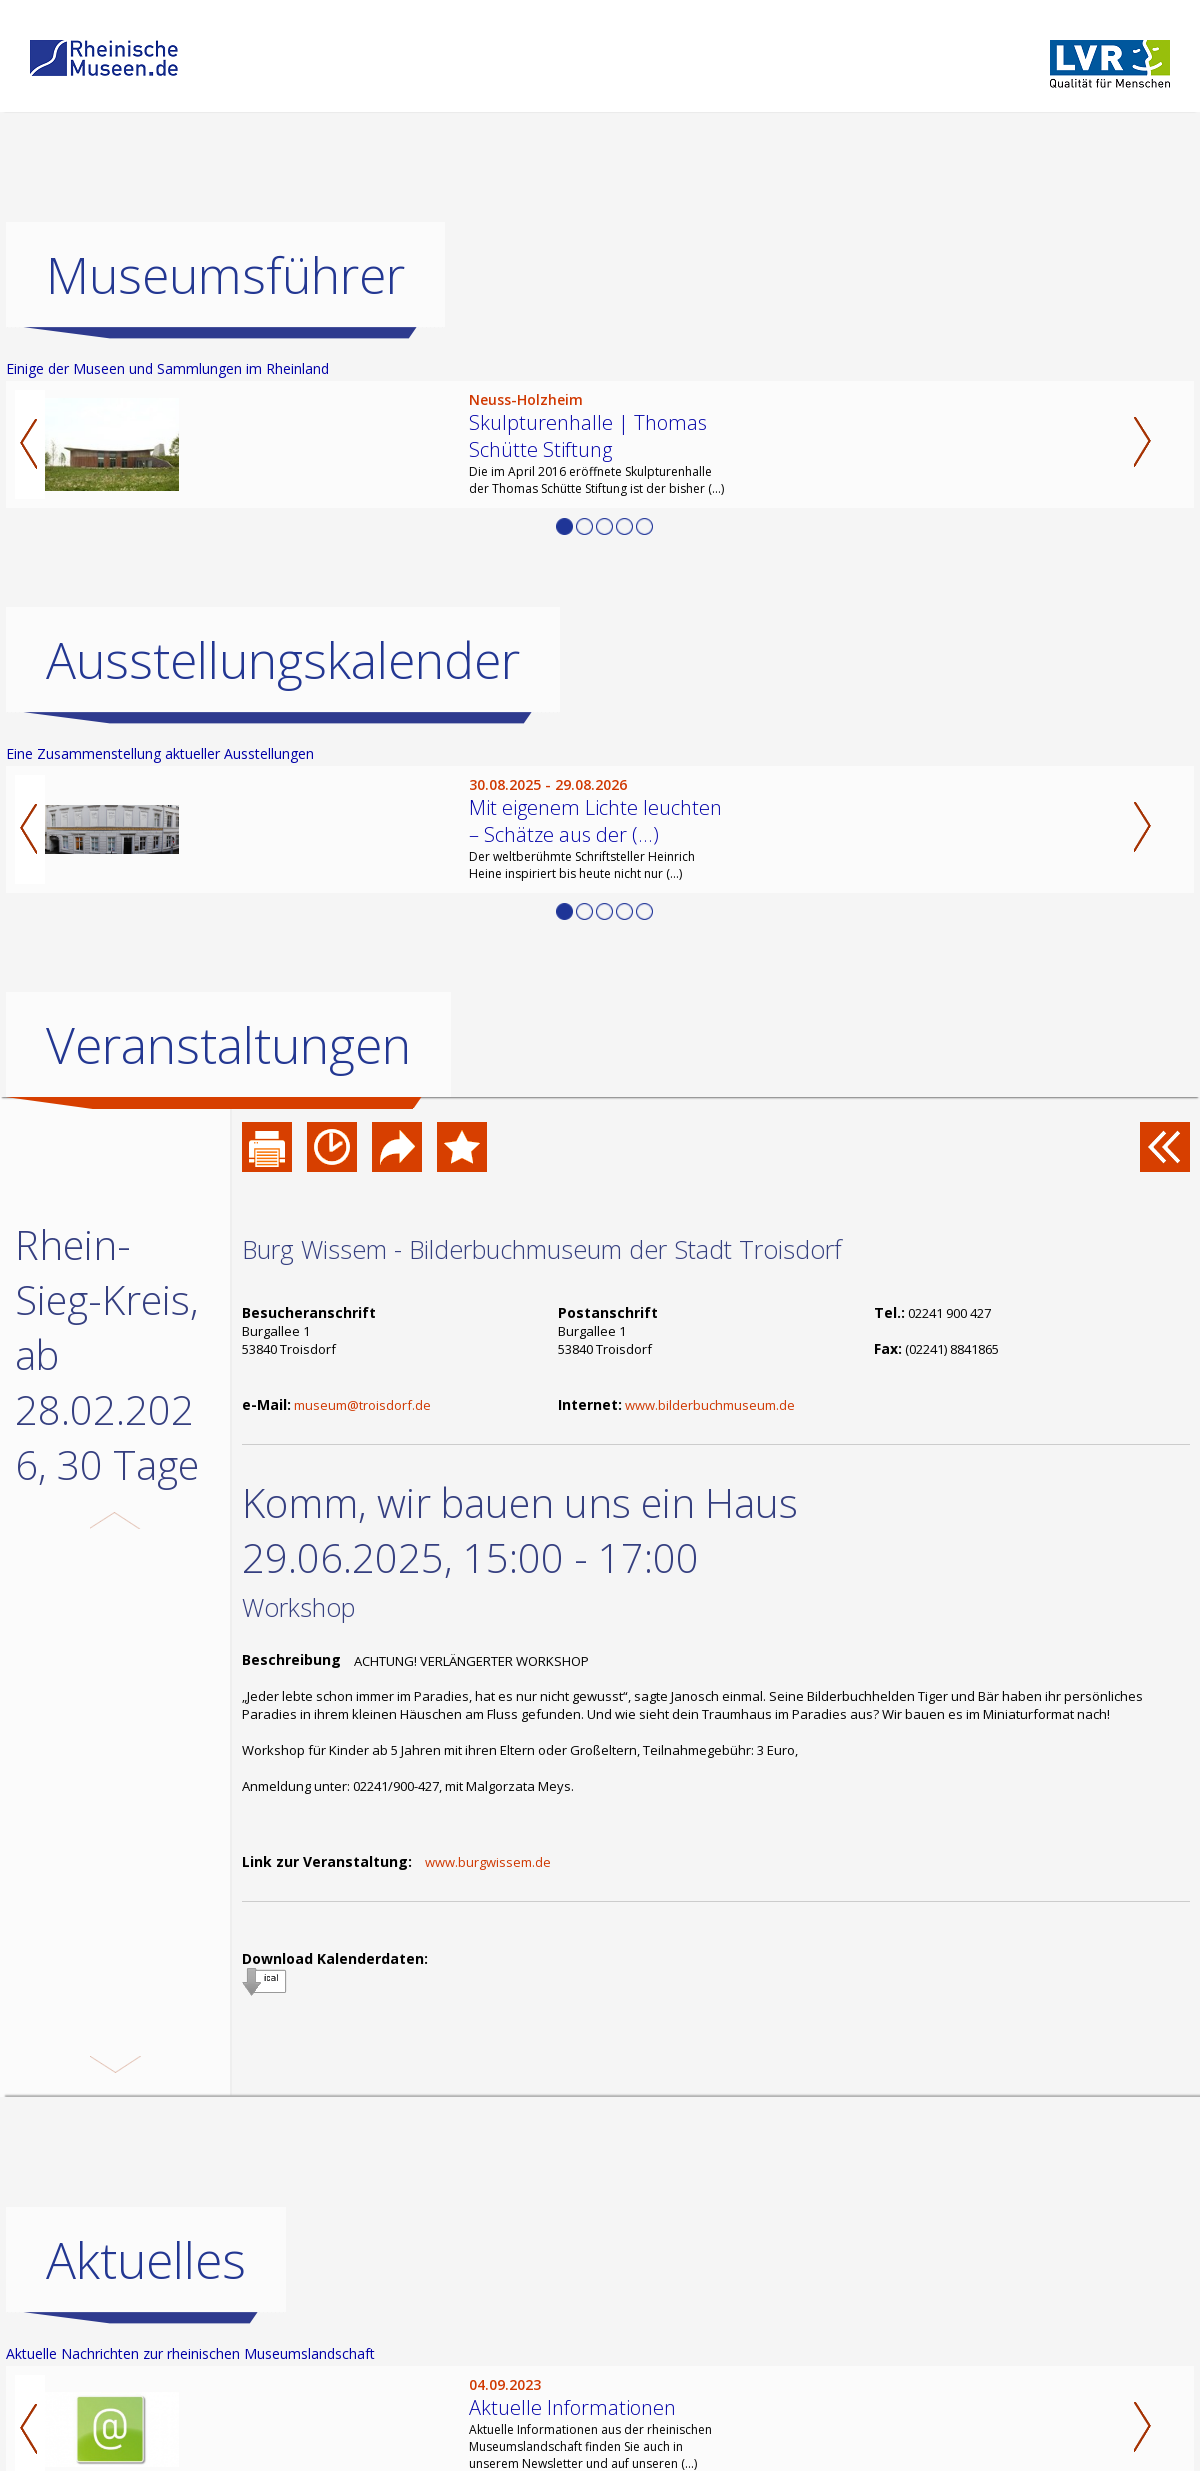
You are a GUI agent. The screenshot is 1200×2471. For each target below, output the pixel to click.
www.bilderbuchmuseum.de (710, 1405)
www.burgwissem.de (488, 1862)
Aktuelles (146, 2327)
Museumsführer (225, 275)
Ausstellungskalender (283, 660)
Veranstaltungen (228, 1045)
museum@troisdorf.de (362, 1405)
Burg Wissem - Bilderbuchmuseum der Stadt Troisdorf (542, 1249)
